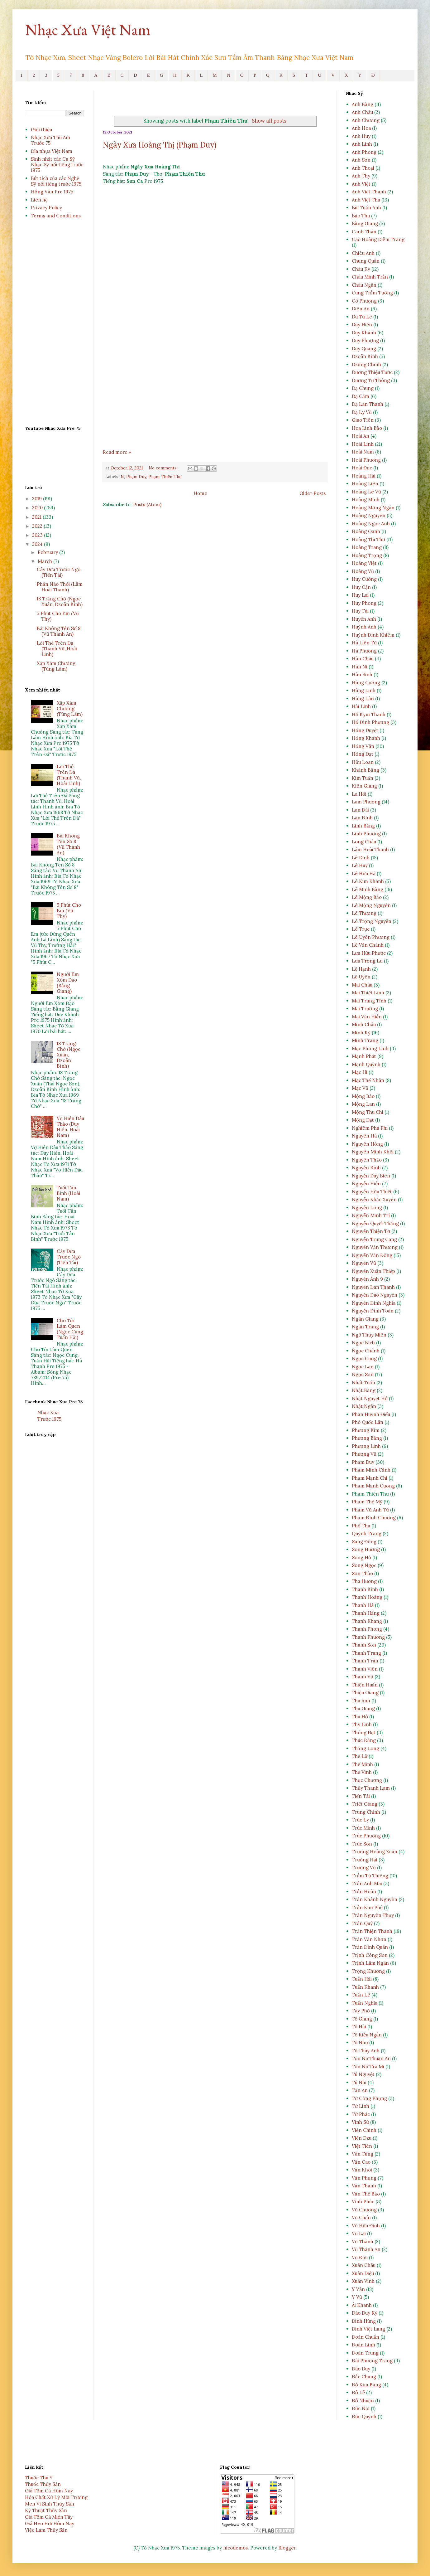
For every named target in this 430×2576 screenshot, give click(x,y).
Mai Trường (365, 1008)
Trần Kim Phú (367, 1907)
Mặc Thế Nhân (368, 1080)
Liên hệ (39, 200)
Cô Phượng (364, 301)
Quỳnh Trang (366, 1533)
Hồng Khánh (366, 738)
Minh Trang (365, 1040)
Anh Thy (361, 176)
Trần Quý (362, 1923)
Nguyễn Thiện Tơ (371, 1231)
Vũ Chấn (361, 2217)
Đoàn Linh (363, 2345)
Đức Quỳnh (364, 2416)
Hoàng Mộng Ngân (373, 508)
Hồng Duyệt (365, 730)
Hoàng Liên (365, 484)
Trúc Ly (360, 1820)
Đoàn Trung (365, 2353)
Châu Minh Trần (370, 277)
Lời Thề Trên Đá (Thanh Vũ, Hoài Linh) (57, 648)
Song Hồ (361, 1557)
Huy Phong (364, 603)
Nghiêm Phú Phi (370, 1128)
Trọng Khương (368, 1971)
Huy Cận (361, 587)
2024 (38, 544)
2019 (37, 499)
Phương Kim (366, 1430)
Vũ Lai (359, 2233)
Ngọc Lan (363, 1367)
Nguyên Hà (364, 1136)
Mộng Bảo (363, 1096)
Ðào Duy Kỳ (364, 2313)
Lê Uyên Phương (370, 937)
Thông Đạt (363, 1732)
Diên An (361, 309)
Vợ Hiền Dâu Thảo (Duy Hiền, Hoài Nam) (70, 1126)
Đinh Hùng (364, 2321)
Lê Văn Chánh (368, 945)
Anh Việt (361, 184)
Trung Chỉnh (366, 1812)
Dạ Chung (363, 388)
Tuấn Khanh (365, 1987)
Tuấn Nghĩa (364, 2003)
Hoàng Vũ (363, 571)
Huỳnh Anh (364, 627)
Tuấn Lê (361, 1995)
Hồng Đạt (362, 754)
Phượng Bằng (367, 1438)
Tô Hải (359, 2027)
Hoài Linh (363, 444)
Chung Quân (366, 261)
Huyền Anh (364, 619)
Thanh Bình (365, 1589)
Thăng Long (365, 1748)
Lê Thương (364, 913)
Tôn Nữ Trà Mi (368, 2066)
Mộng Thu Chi (367, 1112)
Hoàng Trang (367, 547)
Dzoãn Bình (365, 356)
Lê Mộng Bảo (367, 897)
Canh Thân (364, 232)
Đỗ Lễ (358, 2392)
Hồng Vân (363, 746)
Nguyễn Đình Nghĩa (373, 1303)
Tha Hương (364, 1581)
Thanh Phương (368, 1637)
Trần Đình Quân (370, 1947)
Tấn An (360, 2090)
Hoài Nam (363, 452)
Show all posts (269, 120)
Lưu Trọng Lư (367, 961)
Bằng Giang (365, 223)
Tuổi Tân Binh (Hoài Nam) (68, 1193)
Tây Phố (361, 2011)
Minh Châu (364, 1024)
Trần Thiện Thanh (372, 1931)
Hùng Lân (363, 698)
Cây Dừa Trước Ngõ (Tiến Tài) (58, 572)
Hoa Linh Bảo (367, 428)
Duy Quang (364, 349)
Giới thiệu (41, 130)
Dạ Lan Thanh (367, 404)
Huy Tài (360, 611)
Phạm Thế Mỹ (367, 1502)
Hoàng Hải (363, 476)
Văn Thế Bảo (366, 2194)
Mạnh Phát (364, 1056)
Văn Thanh (364, 2186)
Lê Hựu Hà (363, 873)
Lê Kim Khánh (368, 881)
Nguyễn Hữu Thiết (372, 1192)
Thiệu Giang (365, 1693)
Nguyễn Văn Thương (375, 1247)
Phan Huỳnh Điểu (371, 1414)
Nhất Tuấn (363, 1382)
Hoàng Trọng (367, 555)
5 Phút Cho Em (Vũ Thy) (58, 616)
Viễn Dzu (361, 2138)
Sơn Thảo (362, 1573)
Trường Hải (364, 1860)
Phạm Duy (136, 476)
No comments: (164, 468)
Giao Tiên (363, 420)
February (48, 552)
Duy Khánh (364, 333)
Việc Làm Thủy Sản (46, 2530)
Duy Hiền (362, 324)
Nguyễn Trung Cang (374, 1239)
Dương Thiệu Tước (372, 372)
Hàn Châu (363, 659)
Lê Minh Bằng (367, 889)
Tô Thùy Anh (366, 2051)
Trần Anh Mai (367, 1883)
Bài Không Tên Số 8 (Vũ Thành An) (58, 631)
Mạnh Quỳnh (366, 1064)
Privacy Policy (46, 208)
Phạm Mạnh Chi (369, 1478)
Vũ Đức (360, 2257)
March (45, 561)
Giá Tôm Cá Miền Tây (49, 2517)
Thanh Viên (365, 1669)
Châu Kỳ (361, 269)
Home (200, 493)
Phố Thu (361, 1526)
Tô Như (360, 2042)
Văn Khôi (362, 2170)
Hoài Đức (362, 468)
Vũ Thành (362, 2241)
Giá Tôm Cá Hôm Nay (49, 2491)
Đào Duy (361, 2369)
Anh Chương (366, 120)
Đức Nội (361, 2408)
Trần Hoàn (364, 1891)
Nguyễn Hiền (366, 1183)
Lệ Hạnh (361, 969)
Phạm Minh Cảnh (371, 1470)
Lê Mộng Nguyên (371, 905)
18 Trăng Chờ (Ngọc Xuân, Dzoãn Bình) (60, 601)
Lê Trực (361, 929)
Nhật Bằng (363, 1390)
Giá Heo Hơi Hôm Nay (49, 2523)
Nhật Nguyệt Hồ (370, 1398)
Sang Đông (364, 1542)
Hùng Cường (366, 683)
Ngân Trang (365, 1327)
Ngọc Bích (363, 1343)
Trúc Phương (366, 1836)
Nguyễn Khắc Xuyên (374, 1199)
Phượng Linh (366, 1446)
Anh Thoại (363, 168)
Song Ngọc (364, 1565)
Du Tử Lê (362, 317)
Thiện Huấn (365, 1685)
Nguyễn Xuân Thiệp (373, 1271)
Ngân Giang (365, 1319)
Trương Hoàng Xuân (374, 1852)
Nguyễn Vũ (364, 1263)
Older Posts (312, 493)
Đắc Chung (364, 2377)
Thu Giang (363, 1708)
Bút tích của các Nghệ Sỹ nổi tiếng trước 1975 (56, 181)
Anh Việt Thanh (369, 192)
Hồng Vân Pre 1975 (52, 192)
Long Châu (364, 842)
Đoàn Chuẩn (365, 2337)
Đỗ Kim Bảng (366, 2385)
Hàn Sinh (362, 674)
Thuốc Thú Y (39, 2478)
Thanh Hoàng (367, 1597)
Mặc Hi (359, 1072)
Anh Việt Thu (366, 200)
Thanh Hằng (366, 1613)
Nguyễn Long (367, 1207)
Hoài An (360, 436)
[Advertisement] (215, 390)
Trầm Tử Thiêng (370, 1876)
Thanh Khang (367, 1621)
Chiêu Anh (363, 253)
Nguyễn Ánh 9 (367, 1279)
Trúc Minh (363, 1828)
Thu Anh (361, 1701)
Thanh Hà (363, 1605)
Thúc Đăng (364, 1740)
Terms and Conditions (56, 216)
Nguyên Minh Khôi (373, 1152)
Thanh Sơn (364, 1645)
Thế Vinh (362, 1772)
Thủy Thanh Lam (371, 1788)
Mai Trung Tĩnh (369, 1001)
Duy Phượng (365, 340)
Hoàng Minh (366, 499)
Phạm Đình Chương (374, 1518)
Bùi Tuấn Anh (366, 208)
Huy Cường (364, 579)
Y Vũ (357, 2297)
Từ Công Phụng (369, 2098)
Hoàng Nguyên (368, 515)
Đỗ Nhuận (363, 2401)
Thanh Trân (365, 1661)
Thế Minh (362, 1764)
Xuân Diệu (363, 2273)
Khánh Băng (365, 770)
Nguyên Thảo (367, 1160)
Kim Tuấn (362, 778)
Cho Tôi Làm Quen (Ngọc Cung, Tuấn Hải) (70, 1328)
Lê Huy (360, 865)
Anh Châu (362, 112)
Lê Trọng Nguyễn (371, 921)
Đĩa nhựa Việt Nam (51, 151)
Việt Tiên (362, 2146)
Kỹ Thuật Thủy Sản (46, 2510)
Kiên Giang (364, 786)
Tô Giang (362, 2019)
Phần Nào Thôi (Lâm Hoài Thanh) (60, 587)
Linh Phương (366, 834)
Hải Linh (361, 706)
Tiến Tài (361, 1796)
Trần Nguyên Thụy (373, 1915)
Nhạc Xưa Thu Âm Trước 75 (50, 140)
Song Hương (366, 1549)
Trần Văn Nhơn (369, 1939)
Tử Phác (361, 2114)
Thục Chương (367, 1780)
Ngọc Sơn (363, 1374)
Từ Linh (360, 2106)
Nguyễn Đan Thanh (373, 1287)
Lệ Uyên (361, 977)
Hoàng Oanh (366, 531)
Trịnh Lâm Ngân (370, 1963)
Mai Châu (362, 985)
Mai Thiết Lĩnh (368, 993)
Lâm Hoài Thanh (370, 849)
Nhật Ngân (364, 1406)
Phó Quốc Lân (367, 1422)
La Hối (359, 794)
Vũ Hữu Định (366, 2226)
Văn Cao (361, 2162)
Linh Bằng (363, 826)
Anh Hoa (361, 128)
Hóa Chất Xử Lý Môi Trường (56, 2497)
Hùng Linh (363, 690)
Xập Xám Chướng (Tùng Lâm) (56, 666)
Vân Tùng (362, 2154)
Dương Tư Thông (371, 380)
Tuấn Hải (362, 1979)
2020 (38, 508)
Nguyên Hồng (367, 1144)
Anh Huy (361, 136)
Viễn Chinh (364, 2130)
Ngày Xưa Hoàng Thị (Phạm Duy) (159, 145)
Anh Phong (364, 152)
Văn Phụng (364, 2178)
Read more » (117, 452)
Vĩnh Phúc (363, 2202)
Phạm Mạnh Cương (373, 1486)
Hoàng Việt (364, 563)
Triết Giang (364, 1804)
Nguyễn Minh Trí (371, 1215)
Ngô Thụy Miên (369, 1335)
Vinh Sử (360, 2122)
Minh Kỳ (361, 1033)
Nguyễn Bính (366, 1168)
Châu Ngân (364, 285)
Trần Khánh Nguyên (374, 1899)
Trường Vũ (364, 1867)
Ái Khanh (362, 2305)
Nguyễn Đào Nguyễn (374, 1295)
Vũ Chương (364, 2210)
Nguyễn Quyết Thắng (375, 1223)
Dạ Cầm (360, 396)
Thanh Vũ (362, 1677)
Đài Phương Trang (372, 2361)
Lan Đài (360, 810)
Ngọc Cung (364, 1358)
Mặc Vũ (360, 1088)
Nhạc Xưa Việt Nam (87, 29)
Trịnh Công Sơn (370, 1955)
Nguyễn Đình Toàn (373, 1311)
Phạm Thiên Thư (165, 476)
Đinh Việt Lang (368, 2329)
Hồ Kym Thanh (368, 714)
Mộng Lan (363, 1104)
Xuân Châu (363, 2265)
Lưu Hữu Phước (369, 953)
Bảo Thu (361, 216)
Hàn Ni (359, 667)
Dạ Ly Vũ (362, 412)
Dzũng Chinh (366, 364)
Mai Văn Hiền (367, 1017)
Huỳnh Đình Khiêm (373, 635)
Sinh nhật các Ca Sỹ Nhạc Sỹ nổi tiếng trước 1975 (57, 164)
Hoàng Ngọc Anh (371, 523)
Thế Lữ (359, 1756)
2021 (37, 517)
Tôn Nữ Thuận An (371, 2058)
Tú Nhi (359, 2082)
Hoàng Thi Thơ (368, 539)
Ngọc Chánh (366, 1351)
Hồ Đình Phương (370, 722)
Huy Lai (360, 595)
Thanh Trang (366, 1653)
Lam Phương (366, 802)
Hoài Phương (366, 460)
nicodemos (235, 2548)
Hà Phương (364, 651)
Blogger (287, 2548)
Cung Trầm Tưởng (372, 293)
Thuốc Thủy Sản (43, 2484)
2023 (38, 535)
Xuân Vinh (363, 2281)
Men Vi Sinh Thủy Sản (49, 2504)
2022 (38, 526)
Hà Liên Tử (364, 643)
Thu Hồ (360, 1717)
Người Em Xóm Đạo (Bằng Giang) (68, 982)
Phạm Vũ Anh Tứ (370, 1510)
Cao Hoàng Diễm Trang (378, 239)
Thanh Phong (367, 1629)
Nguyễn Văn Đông (372, 1255)
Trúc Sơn (362, 1844)
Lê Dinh (361, 858)
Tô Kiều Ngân (367, 2035)
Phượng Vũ (364, 1454)
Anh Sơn (361, 160)
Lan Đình (362, 818)
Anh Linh (362, 144)
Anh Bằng (362, 104)
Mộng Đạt (363, 1120)
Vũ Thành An (366, 2249)
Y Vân (358, 2289)
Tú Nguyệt (363, 2074)
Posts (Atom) (147, 504)
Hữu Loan (363, 762)
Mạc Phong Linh (370, 1048)
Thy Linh (362, 1724)
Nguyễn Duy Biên (371, 1176)
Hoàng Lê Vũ (366, 492)
